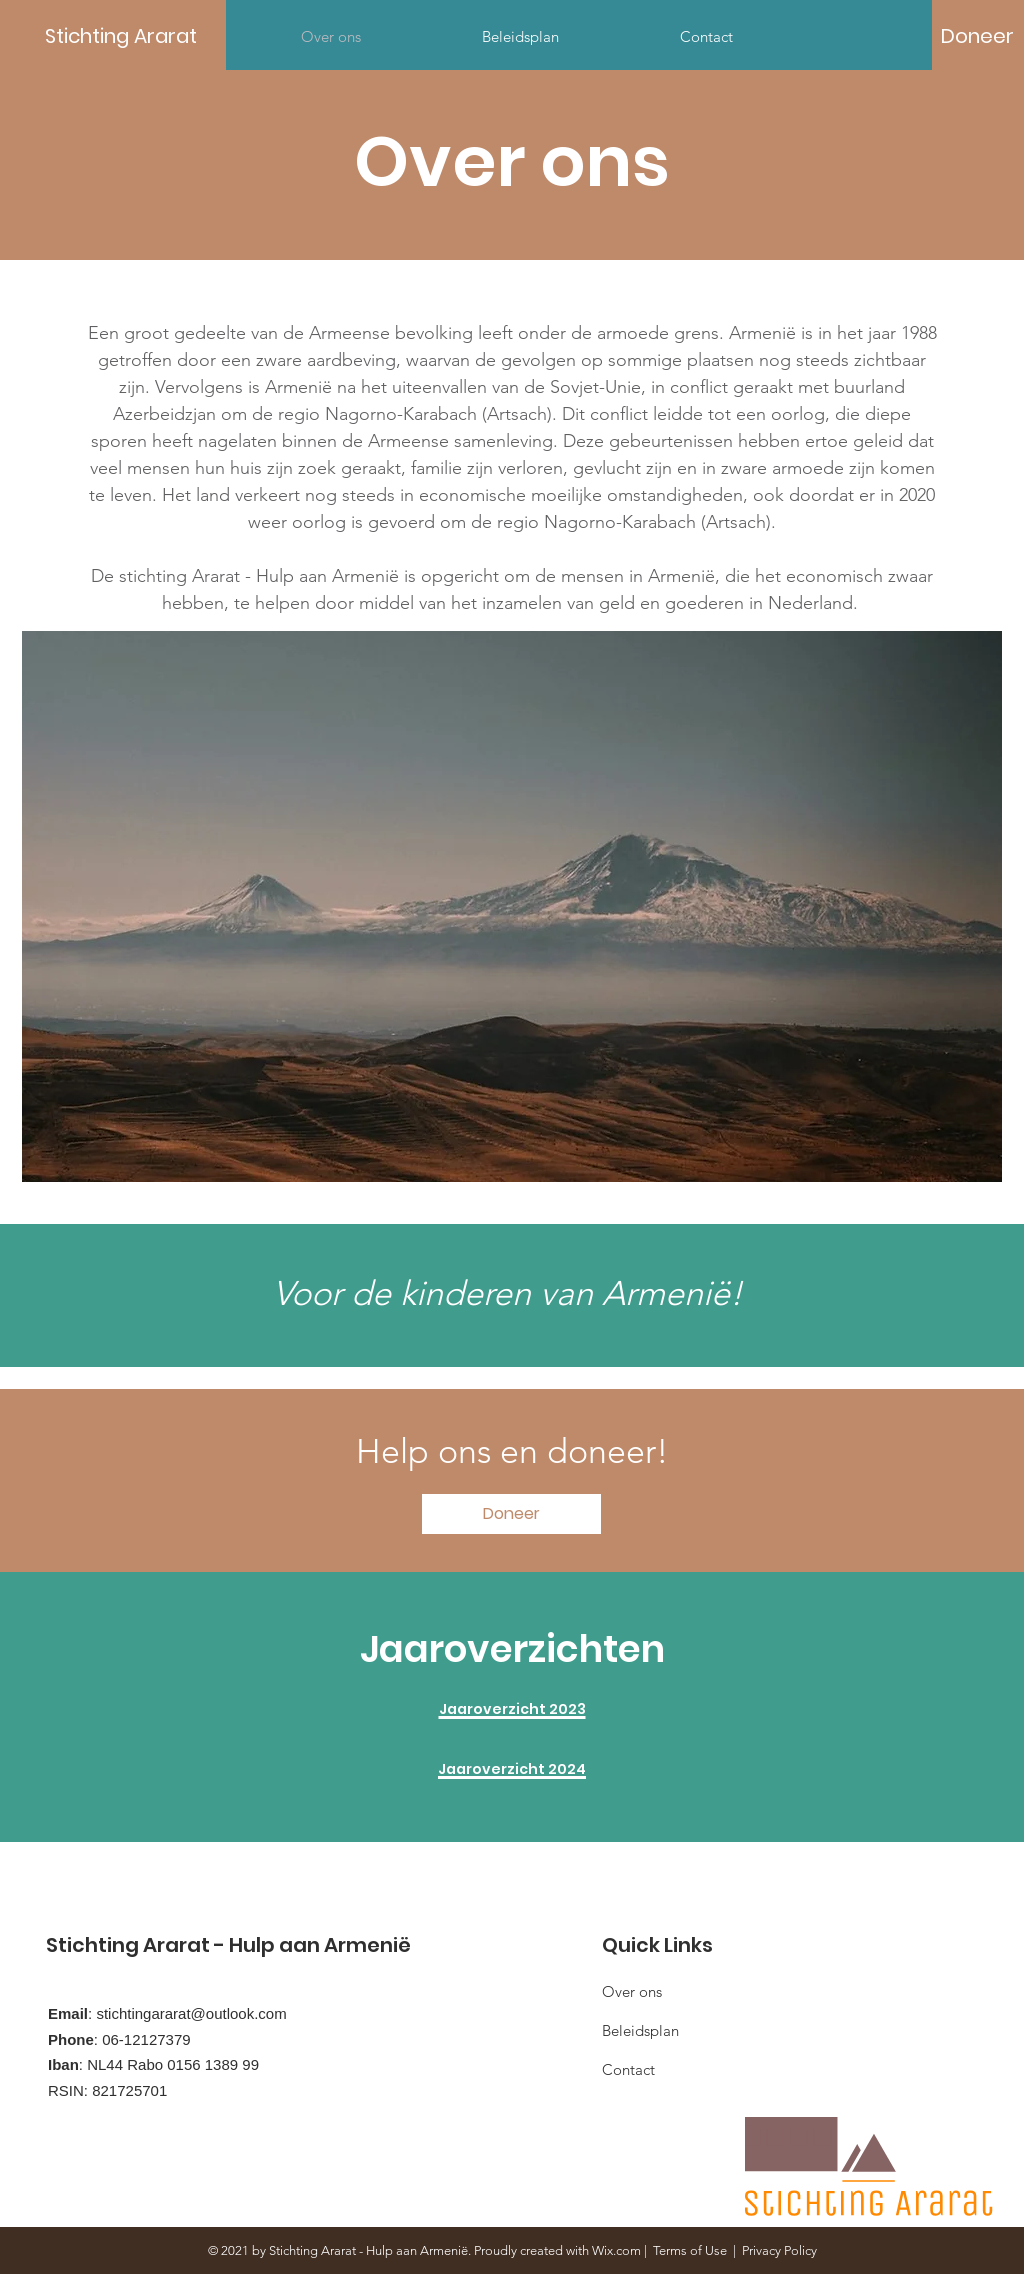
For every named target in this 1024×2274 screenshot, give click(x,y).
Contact (628, 2069)
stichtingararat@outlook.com (191, 2013)
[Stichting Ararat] (135, 35)
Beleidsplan (640, 2030)
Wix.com (616, 2250)
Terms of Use (690, 2250)
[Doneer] (977, 36)
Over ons (632, 1991)
